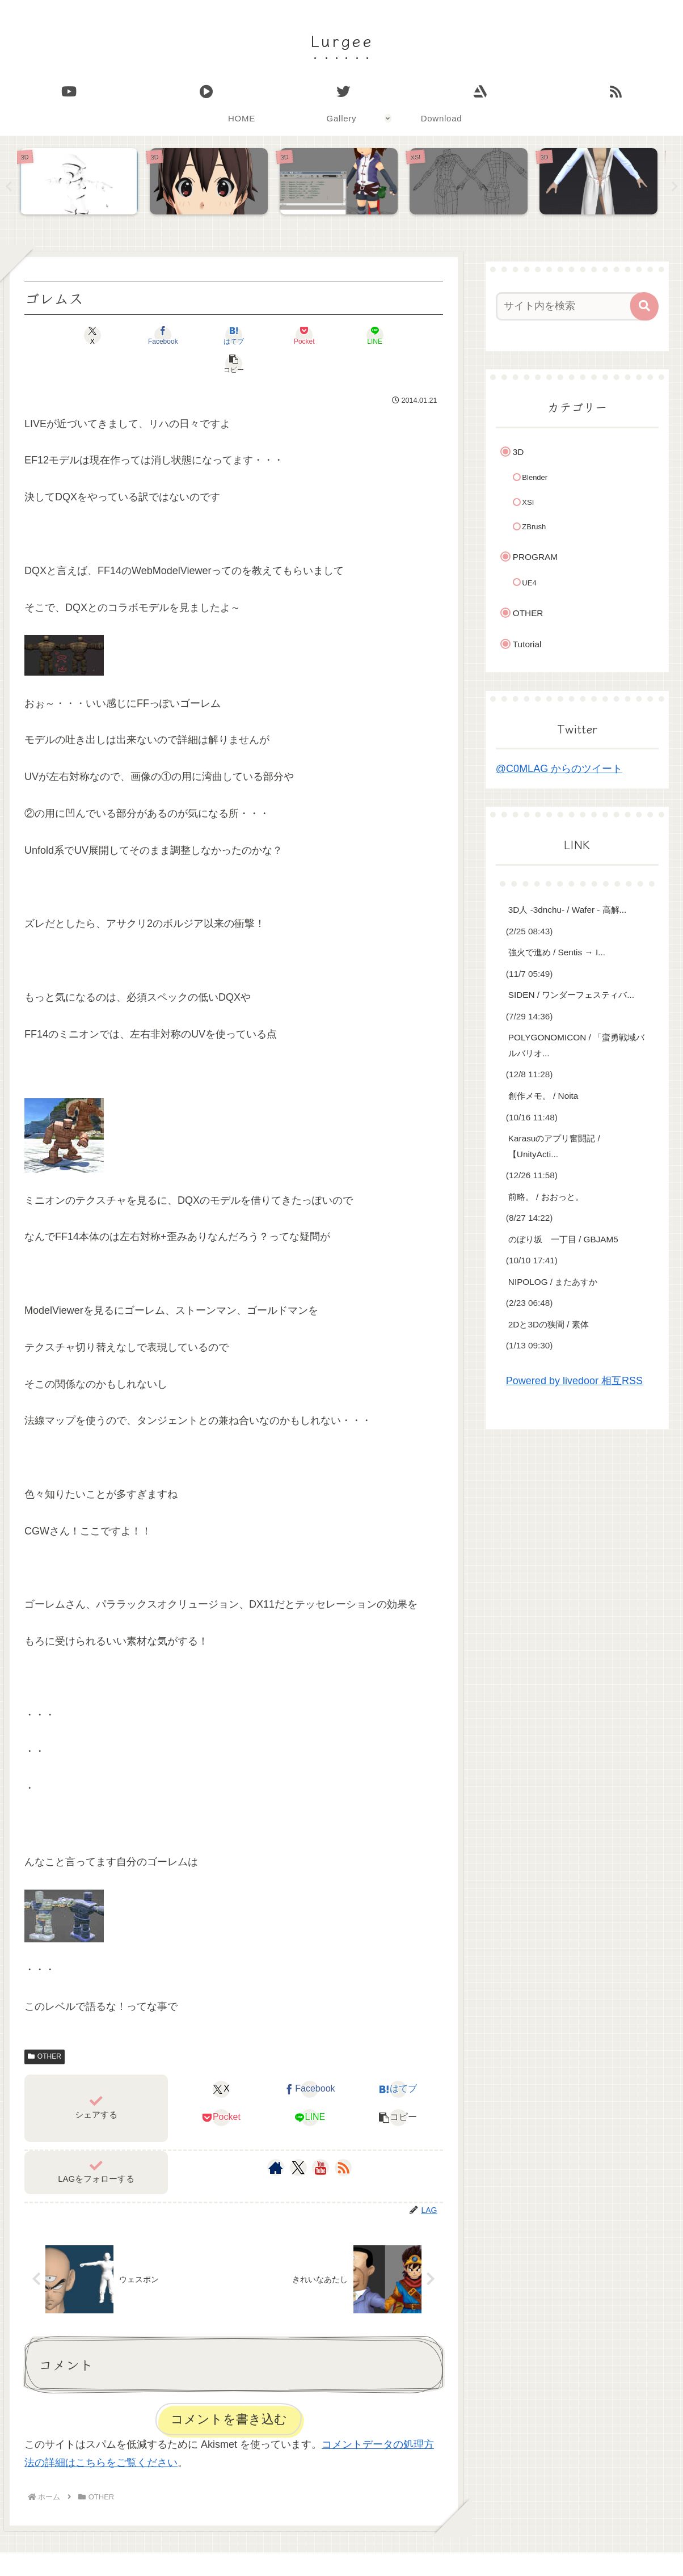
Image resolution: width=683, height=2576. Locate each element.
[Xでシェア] (57, 335)
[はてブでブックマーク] (198, 335)
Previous (8, 186)
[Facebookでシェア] (128, 335)
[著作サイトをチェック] (276, 2139)
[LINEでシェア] (339, 335)
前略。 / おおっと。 (546, 1196)
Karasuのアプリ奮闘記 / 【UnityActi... (554, 1147)
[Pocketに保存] (268, 335)
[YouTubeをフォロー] (320, 2139)
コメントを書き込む (229, 2391)
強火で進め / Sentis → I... (556, 953)
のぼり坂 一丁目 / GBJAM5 (563, 1239)
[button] (409, 335)
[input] (571, 306)
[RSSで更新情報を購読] (343, 2139)
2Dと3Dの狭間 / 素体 (548, 1324)
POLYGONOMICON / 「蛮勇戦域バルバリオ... (576, 1046)
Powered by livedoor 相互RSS (574, 1381)
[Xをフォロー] (298, 2139)
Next (674, 186)
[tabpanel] (82, 184)
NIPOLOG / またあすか (552, 1282)
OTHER (44, 2029)
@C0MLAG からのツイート (559, 769)
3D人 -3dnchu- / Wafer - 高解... (567, 910)
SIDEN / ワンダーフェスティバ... (571, 995)
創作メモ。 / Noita (543, 1096)
